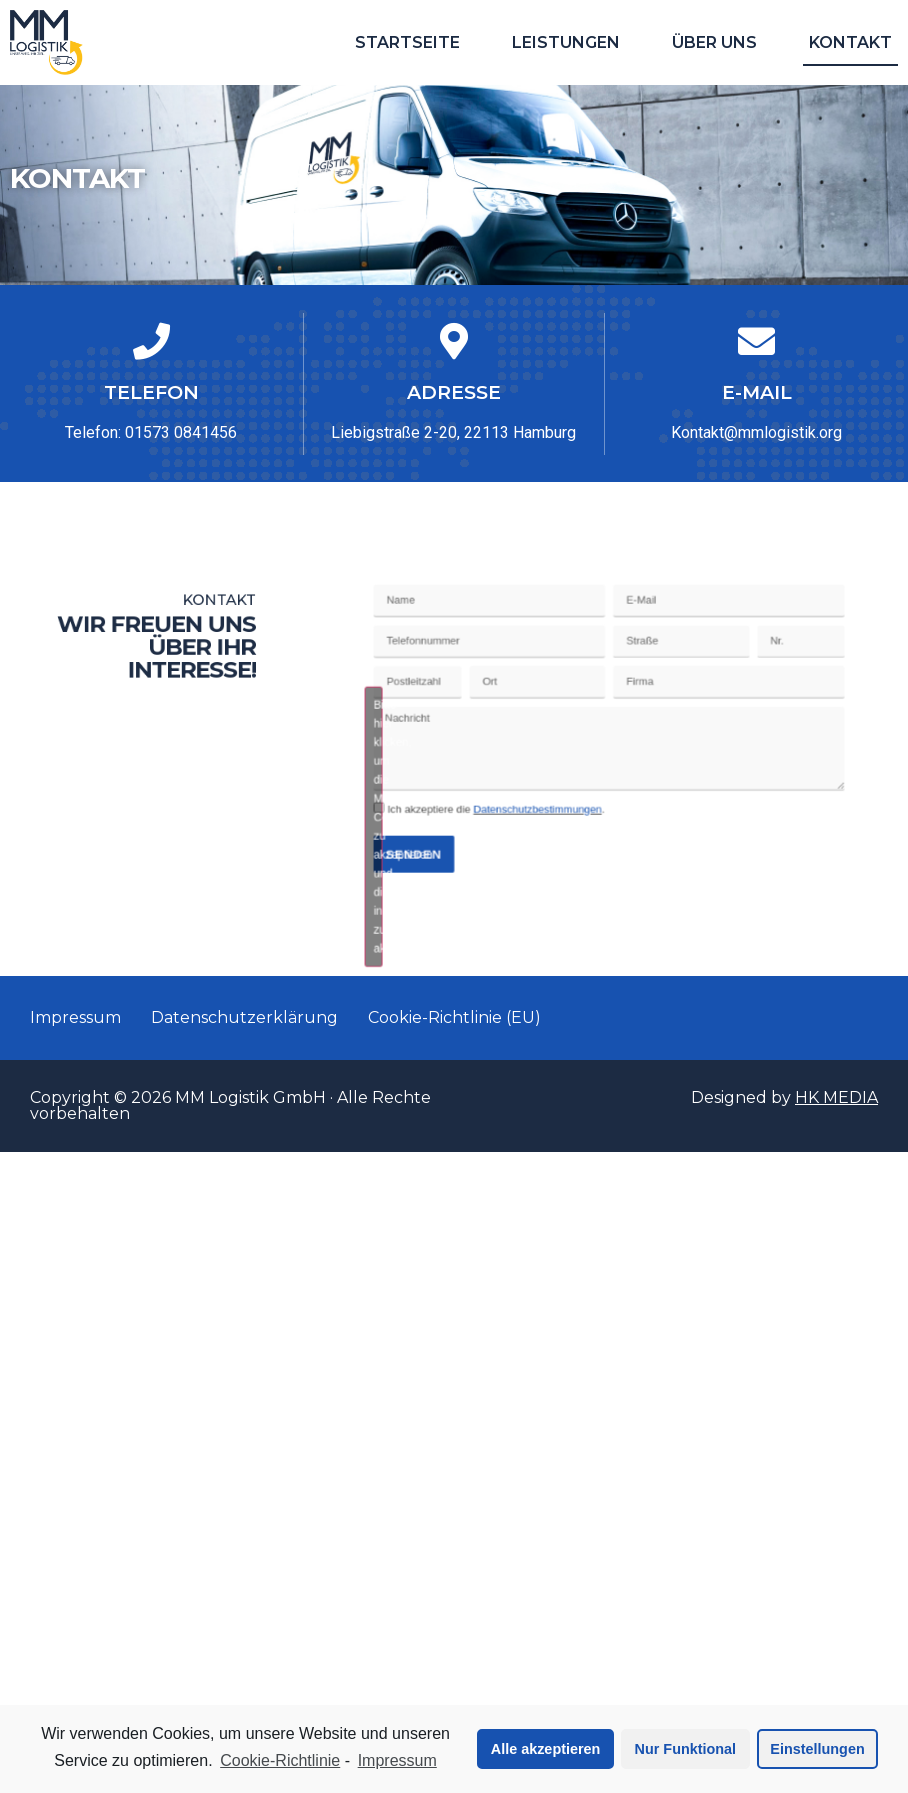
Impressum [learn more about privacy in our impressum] (397, 1760)
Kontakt (850, 42)
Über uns (714, 42)
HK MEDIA (836, 1097)
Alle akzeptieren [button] (546, 1749)
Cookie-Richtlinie (280, 1760)
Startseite (407, 42)
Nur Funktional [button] (686, 1749)
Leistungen (566, 42)
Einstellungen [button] (817, 1749)
